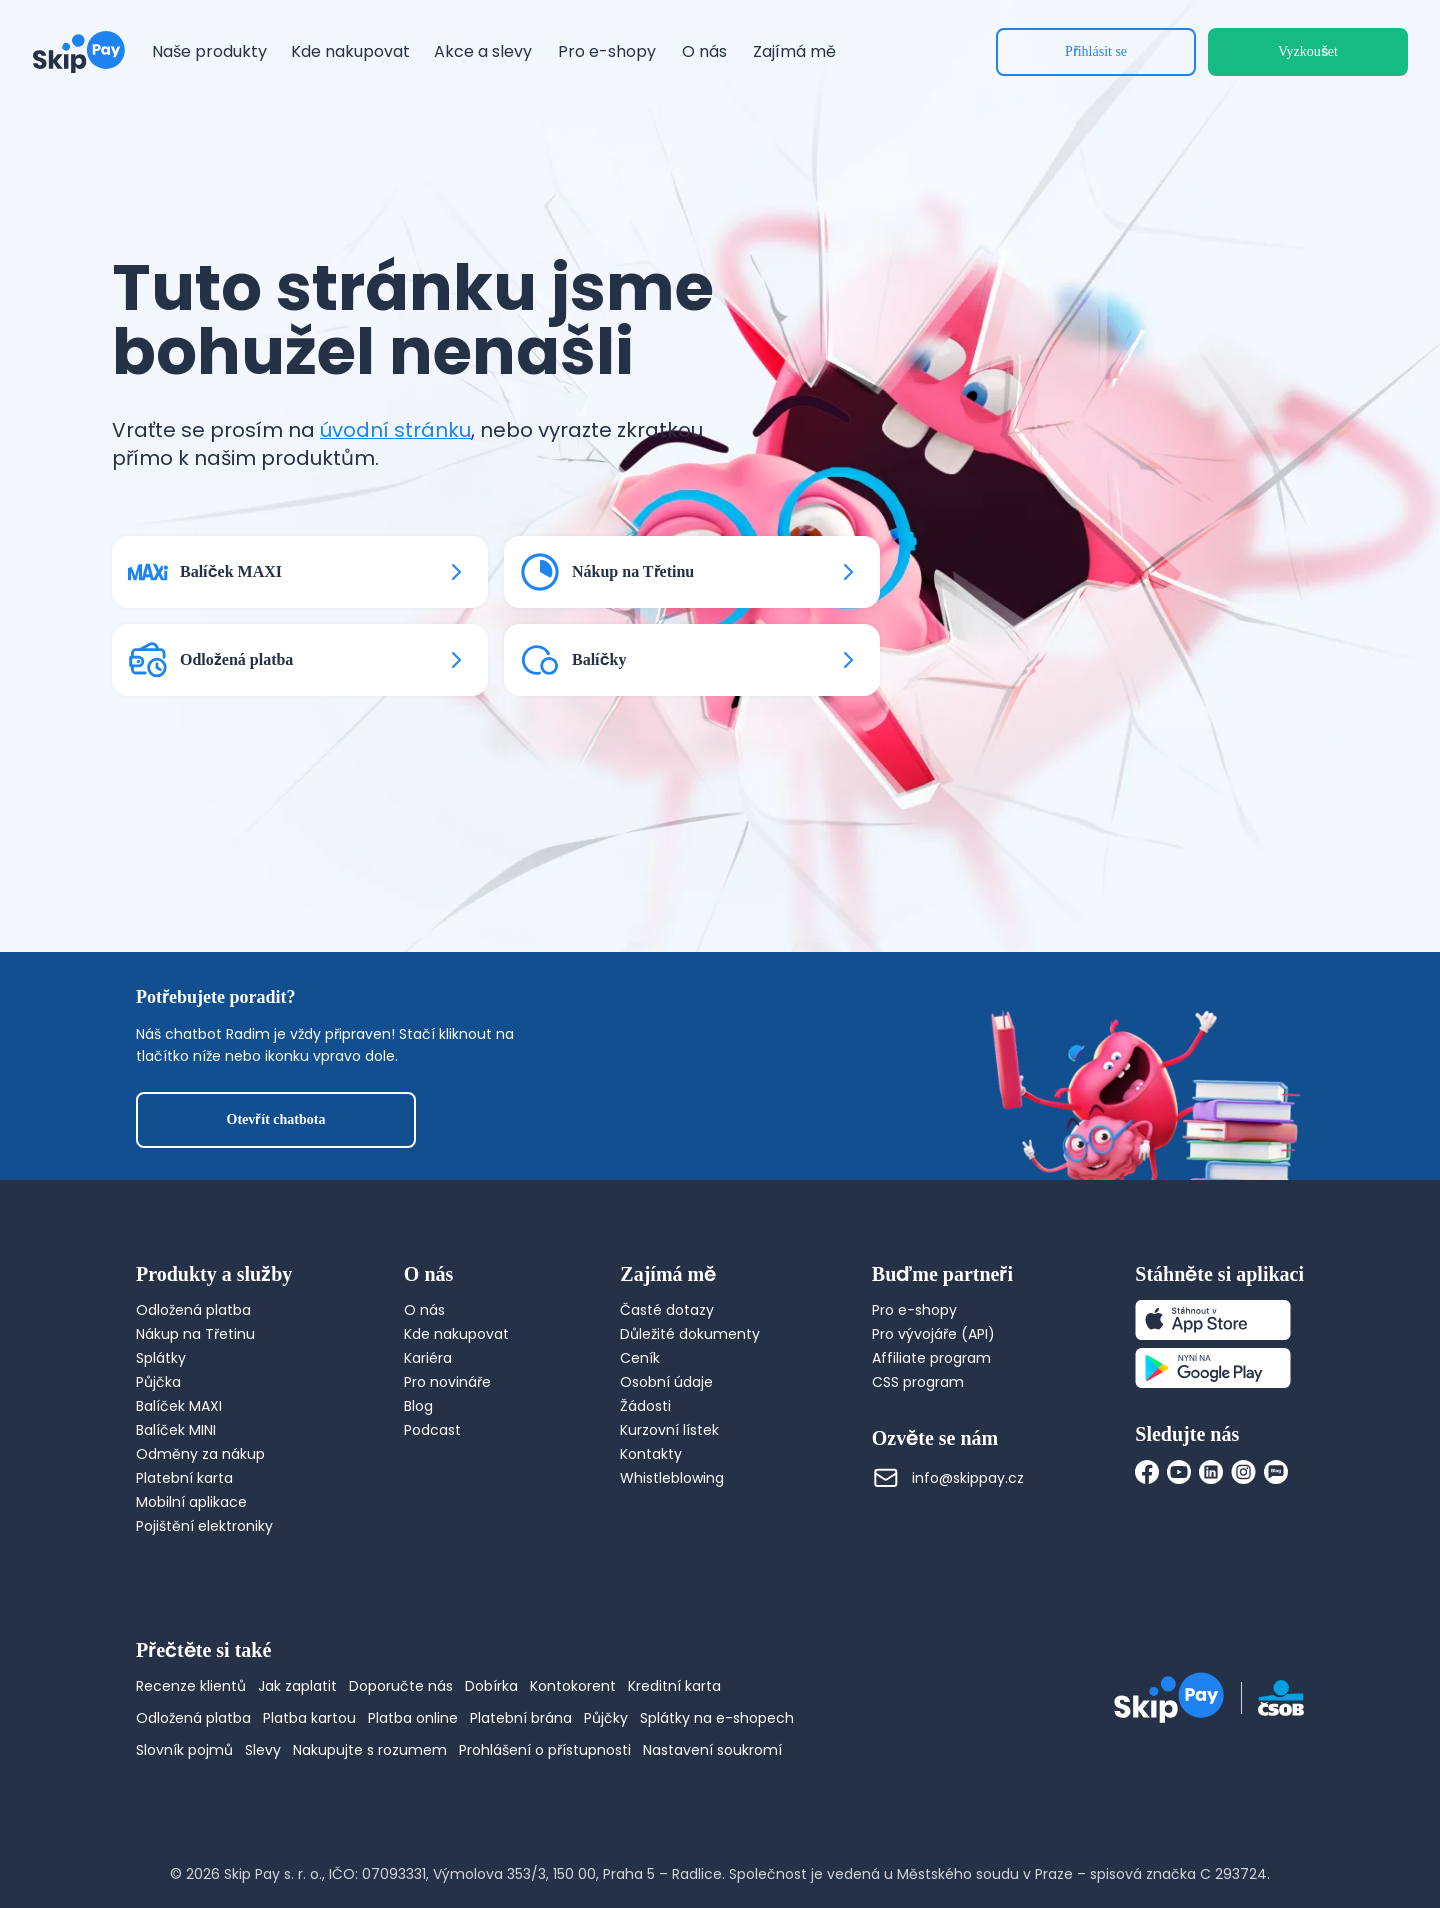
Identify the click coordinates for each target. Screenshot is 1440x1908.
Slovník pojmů (184, 1750)
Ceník (640, 1358)
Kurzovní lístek (669, 1430)
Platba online (413, 1718)
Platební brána (521, 1718)
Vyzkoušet (1308, 51)
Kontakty (651, 1454)
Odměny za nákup (200, 1454)
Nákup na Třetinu (195, 1334)
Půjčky (606, 1718)
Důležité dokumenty (690, 1334)
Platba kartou (309, 1718)
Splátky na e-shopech (717, 1718)
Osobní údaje (666, 1382)
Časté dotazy (667, 1310)
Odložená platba (193, 1310)
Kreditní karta (674, 1686)
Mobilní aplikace (191, 1502)
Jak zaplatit (297, 1686)
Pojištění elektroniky (204, 1526)
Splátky (161, 1358)
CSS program (918, 1382)
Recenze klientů (191, 1686)
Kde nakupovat (456, 1334)
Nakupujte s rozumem (370, 1750)
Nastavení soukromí (712, 1750)
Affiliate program (931, 1358)
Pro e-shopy (914, 1310)
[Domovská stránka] (79, 52)
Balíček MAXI (179, 1406)
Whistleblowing (672, 1478)
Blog (418, 1406)
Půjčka (158, 1382)
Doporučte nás (401, 1686)
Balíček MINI (176, 1430)
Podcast (432, 1430)
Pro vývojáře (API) (933, 1334)
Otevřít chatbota (276, 1119)
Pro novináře (447, 1382)
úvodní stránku (395, 430)
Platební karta (184, 1478)
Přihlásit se (1096, 51)
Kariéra (428, 1358)
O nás (424, 1310)
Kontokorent (573, 1686)
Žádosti (645, 1406)
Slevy (263, 1750)
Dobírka (491, 1686)
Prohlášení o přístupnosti (545, 1750)
